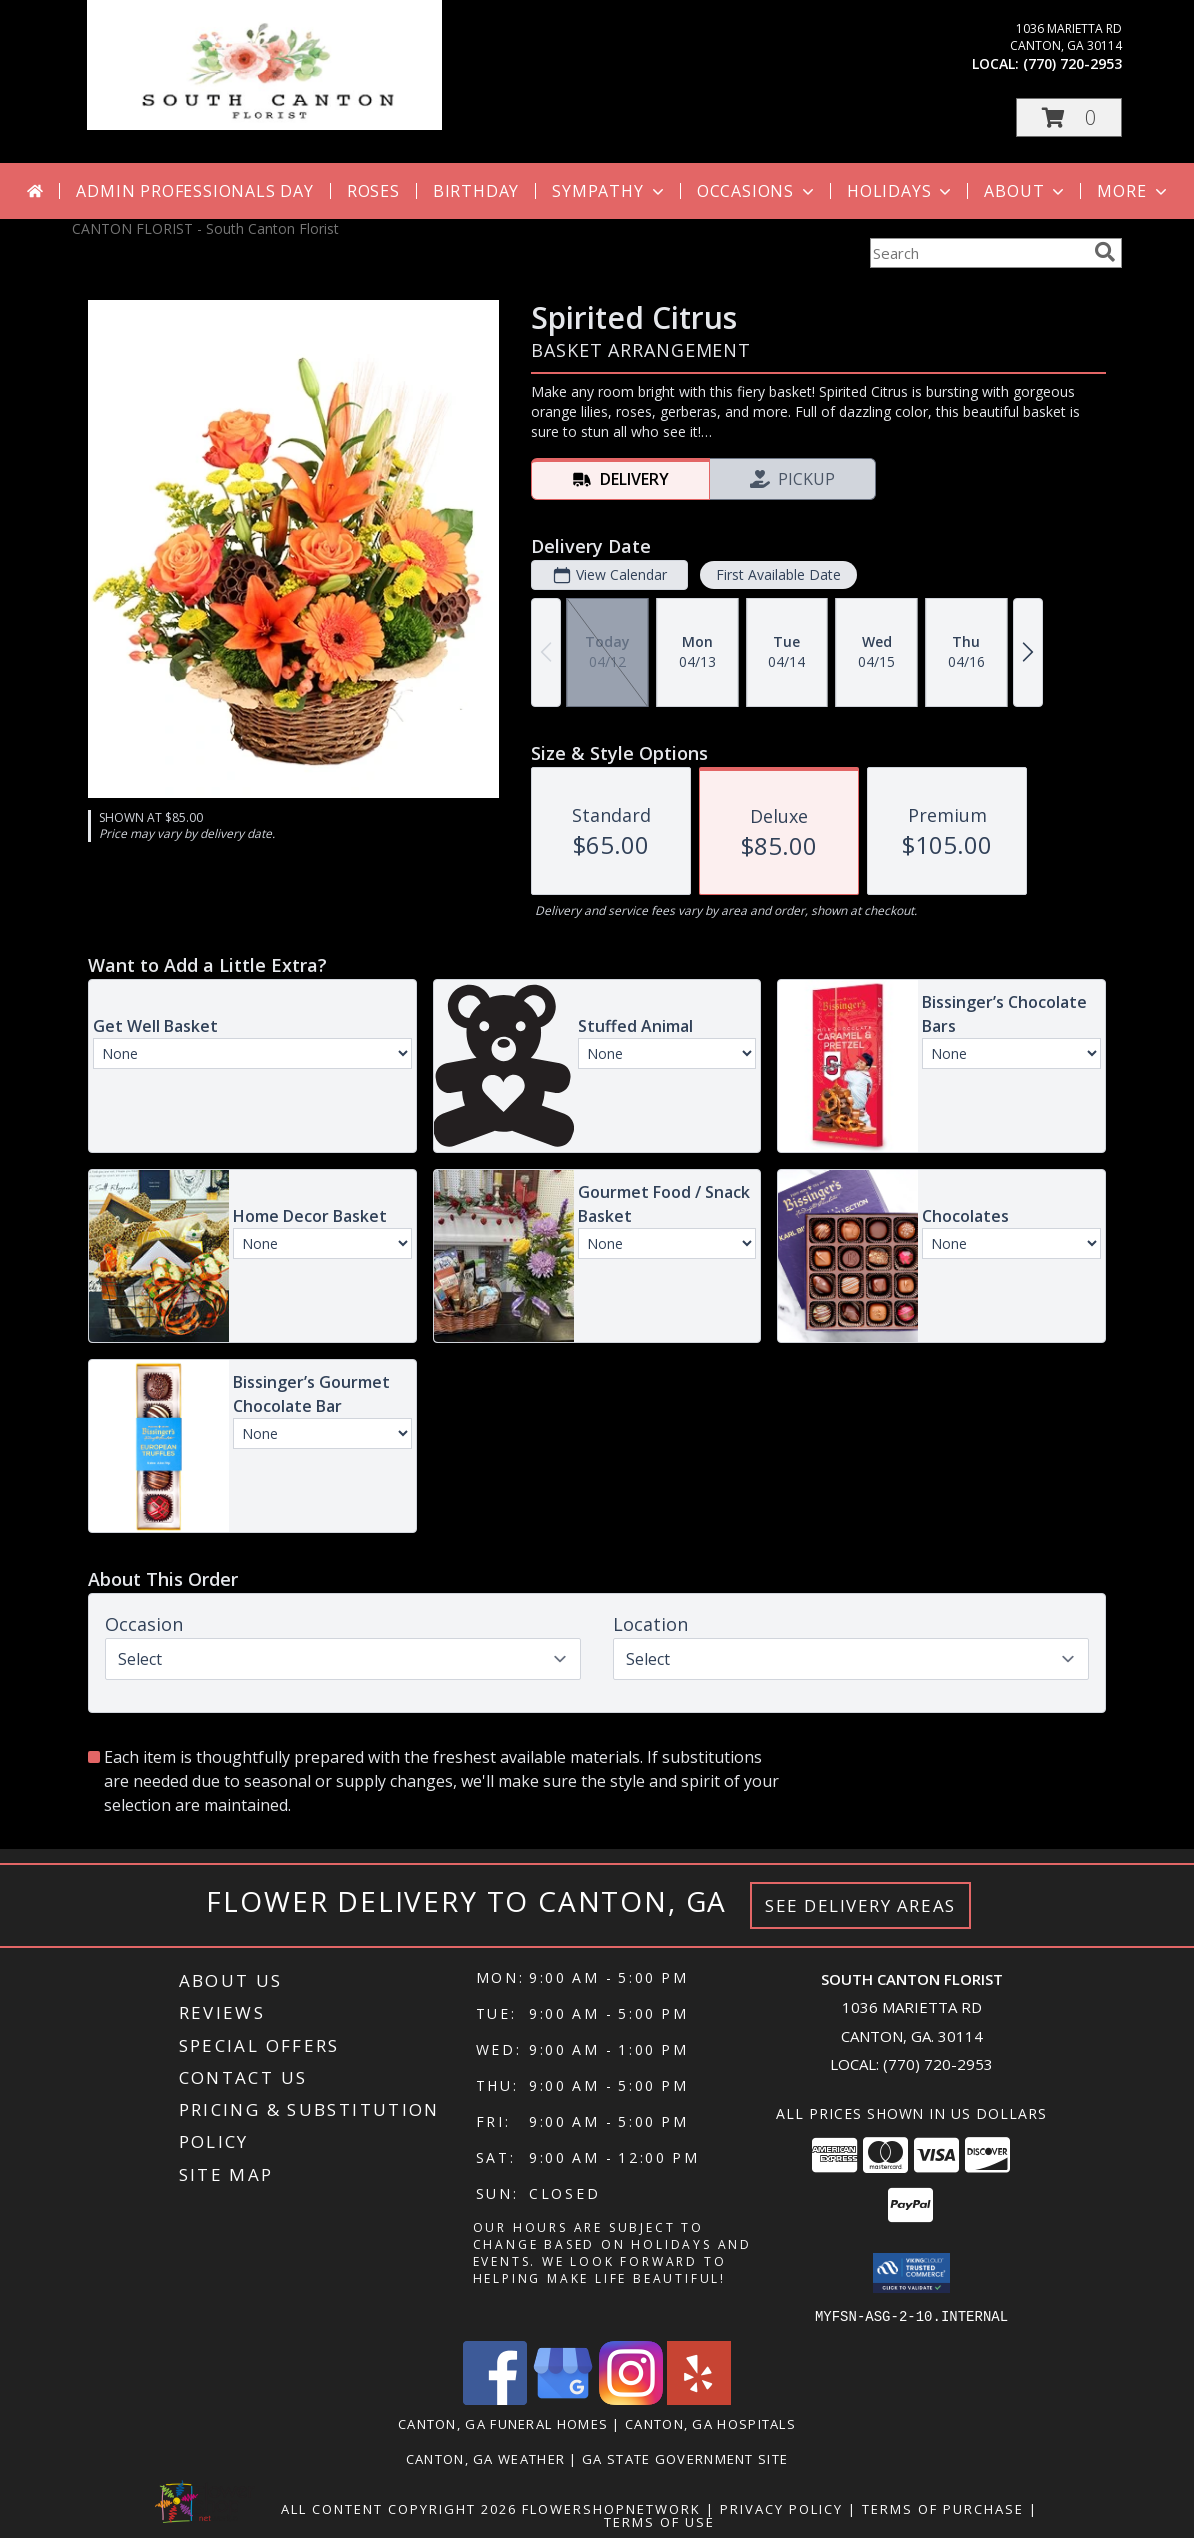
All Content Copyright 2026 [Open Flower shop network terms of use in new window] (399, 2508)
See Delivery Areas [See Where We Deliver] (860, 1905)
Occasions (757, 191)
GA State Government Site (685, 2458)
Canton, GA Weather (485, 2458)
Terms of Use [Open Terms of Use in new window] (659, 2521)
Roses (373, 191)
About (1026, 191)
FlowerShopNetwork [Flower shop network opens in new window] (611, 2508)
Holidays (901, 191)
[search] (1105, 252)
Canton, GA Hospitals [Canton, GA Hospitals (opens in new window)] (710, 2423)
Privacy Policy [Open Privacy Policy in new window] (781, 2508)
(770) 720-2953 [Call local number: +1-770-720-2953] (1072, 63)
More (1133, 191)
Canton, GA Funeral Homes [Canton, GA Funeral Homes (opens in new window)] (503, 2423)
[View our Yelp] (699, 2398)
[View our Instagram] (631, 2398)
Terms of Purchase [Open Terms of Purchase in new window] (943, 2508)
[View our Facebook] (495, 2398)
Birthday (476, 191)
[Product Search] (978, 253)
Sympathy (609, 191)
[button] (1069, 117)
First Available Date (778, 574)
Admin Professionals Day (194, 191)
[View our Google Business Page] (563, 2398)
